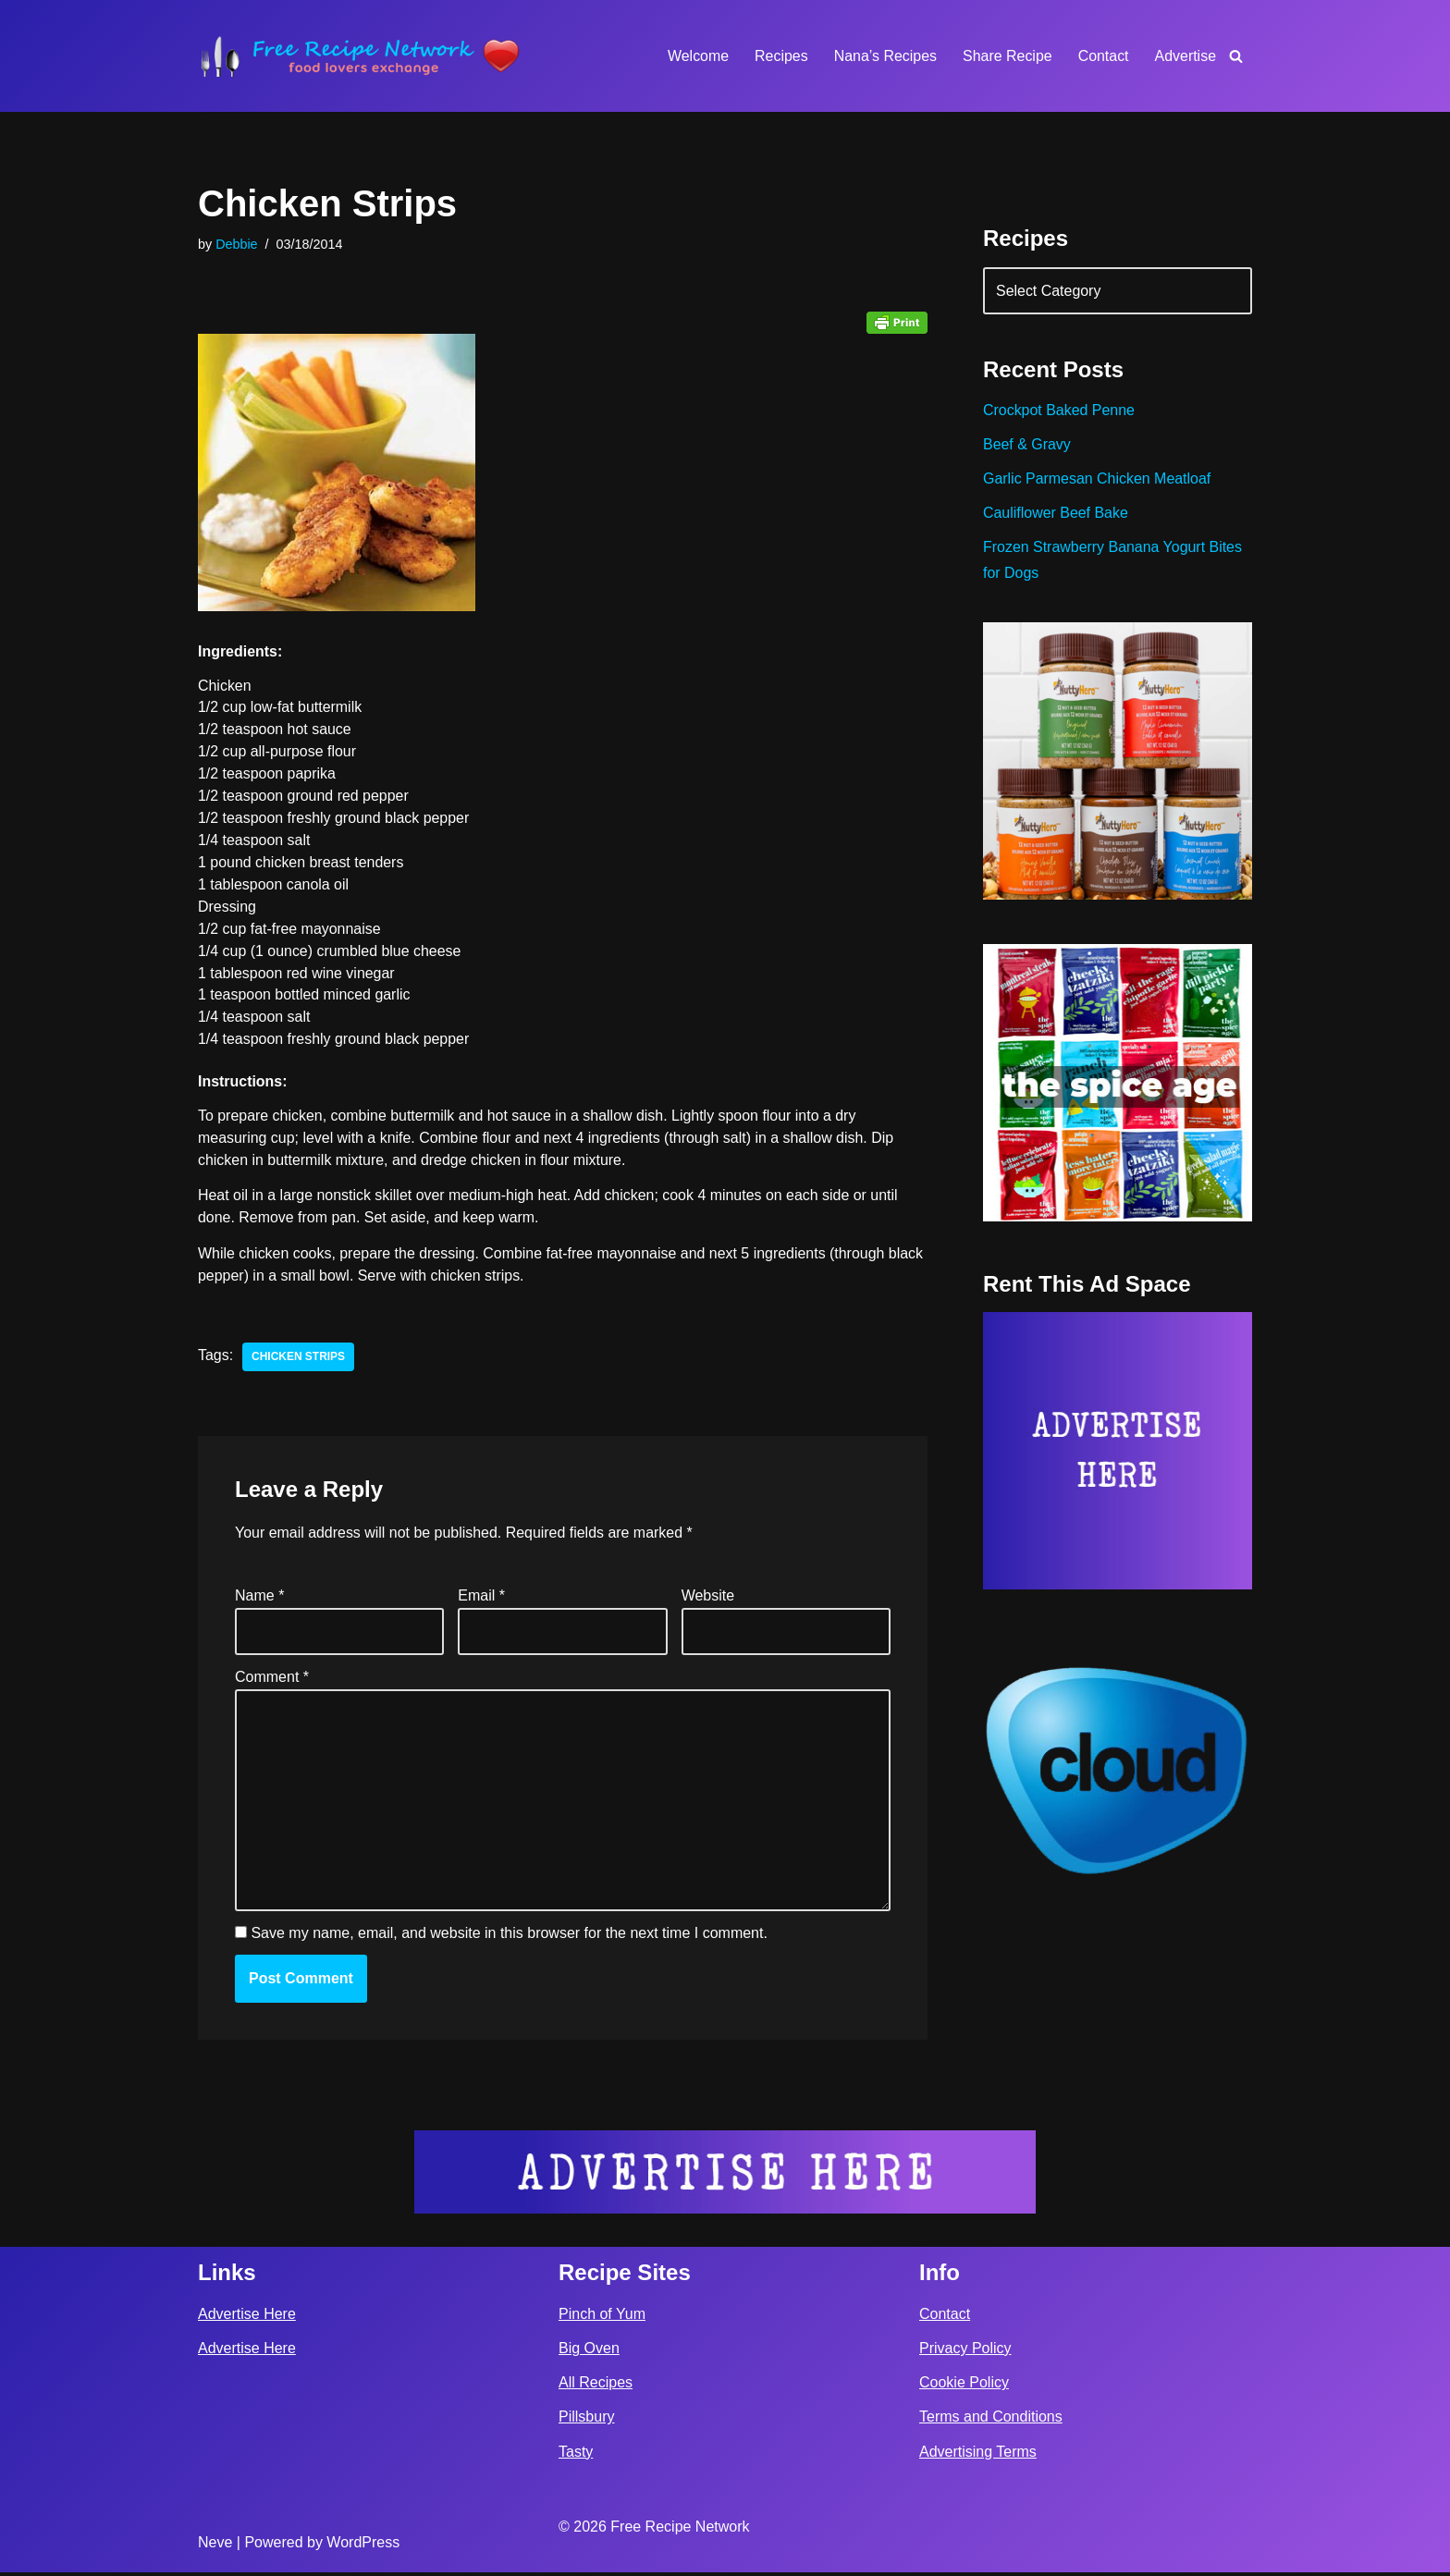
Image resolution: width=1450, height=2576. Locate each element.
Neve (215, 2547)
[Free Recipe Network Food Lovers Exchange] (360, 56)
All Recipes (596, 2387)
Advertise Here (247, 2317)
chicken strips (298, 1359)
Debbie (236, 244)
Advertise (1185, 56)
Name (259, 1597)
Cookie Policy (964, 2387)
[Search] (1236, 56)
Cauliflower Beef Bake (1055, 513)
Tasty (576, 2455)
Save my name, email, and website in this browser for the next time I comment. (509, 1936)
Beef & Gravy (1027, 445)
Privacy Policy (965, 2353)
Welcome (696, 56)
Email (481, 1597)
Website (708, 1597)
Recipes (780, 56)
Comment (272, 1679)
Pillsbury (586, 2421)
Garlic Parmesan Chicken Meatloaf (1097, 479)
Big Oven (589, 2353)
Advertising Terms (978, 2455)
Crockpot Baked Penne (1059, 411)
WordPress (362, 2547)
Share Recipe (1006, 56)
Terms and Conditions (991, 2421)
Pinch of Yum (602, 2317)
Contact (1102, 56)
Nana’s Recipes (884, 56)
